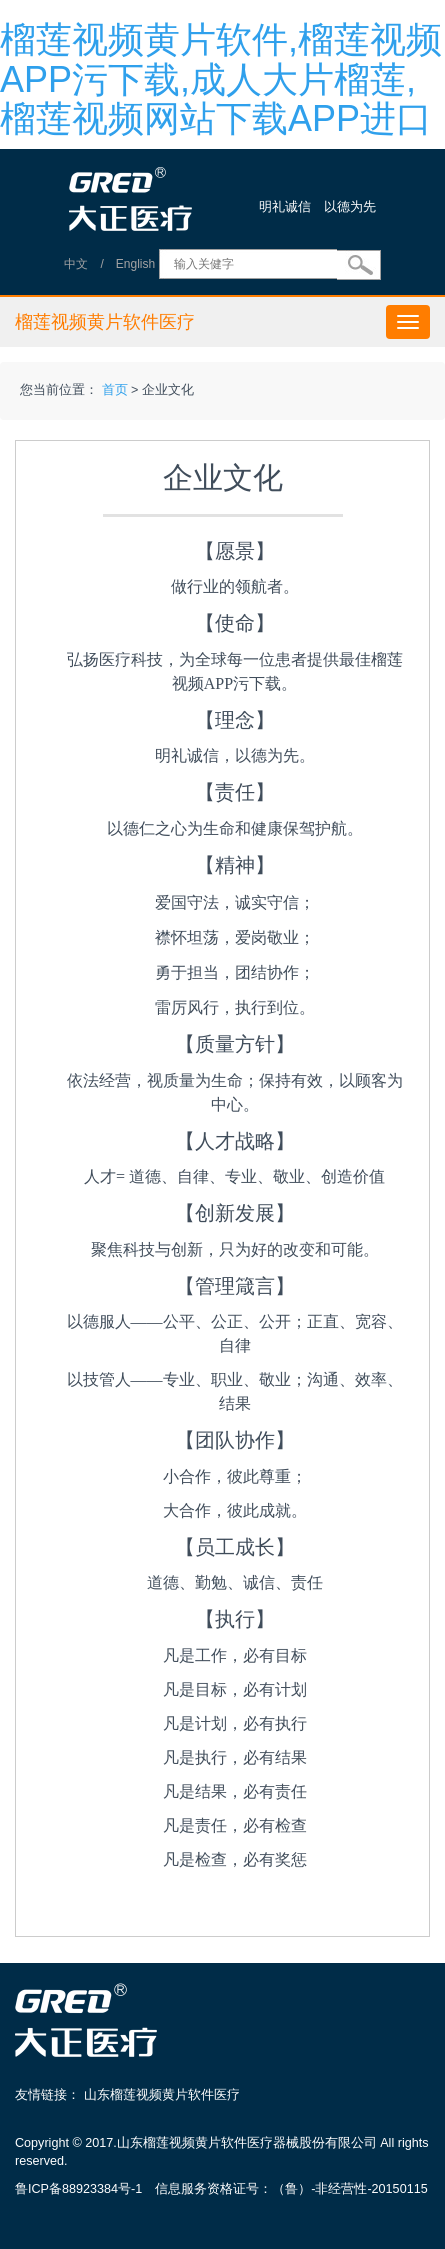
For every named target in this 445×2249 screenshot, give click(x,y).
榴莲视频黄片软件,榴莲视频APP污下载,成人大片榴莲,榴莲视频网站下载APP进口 (221, 79)
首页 (115, 390)
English (135, 264)
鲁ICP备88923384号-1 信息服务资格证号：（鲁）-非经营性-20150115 (221, 2189)
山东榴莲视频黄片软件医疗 (162, 2095)
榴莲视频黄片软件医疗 (105, 322)
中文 (76, 264)
